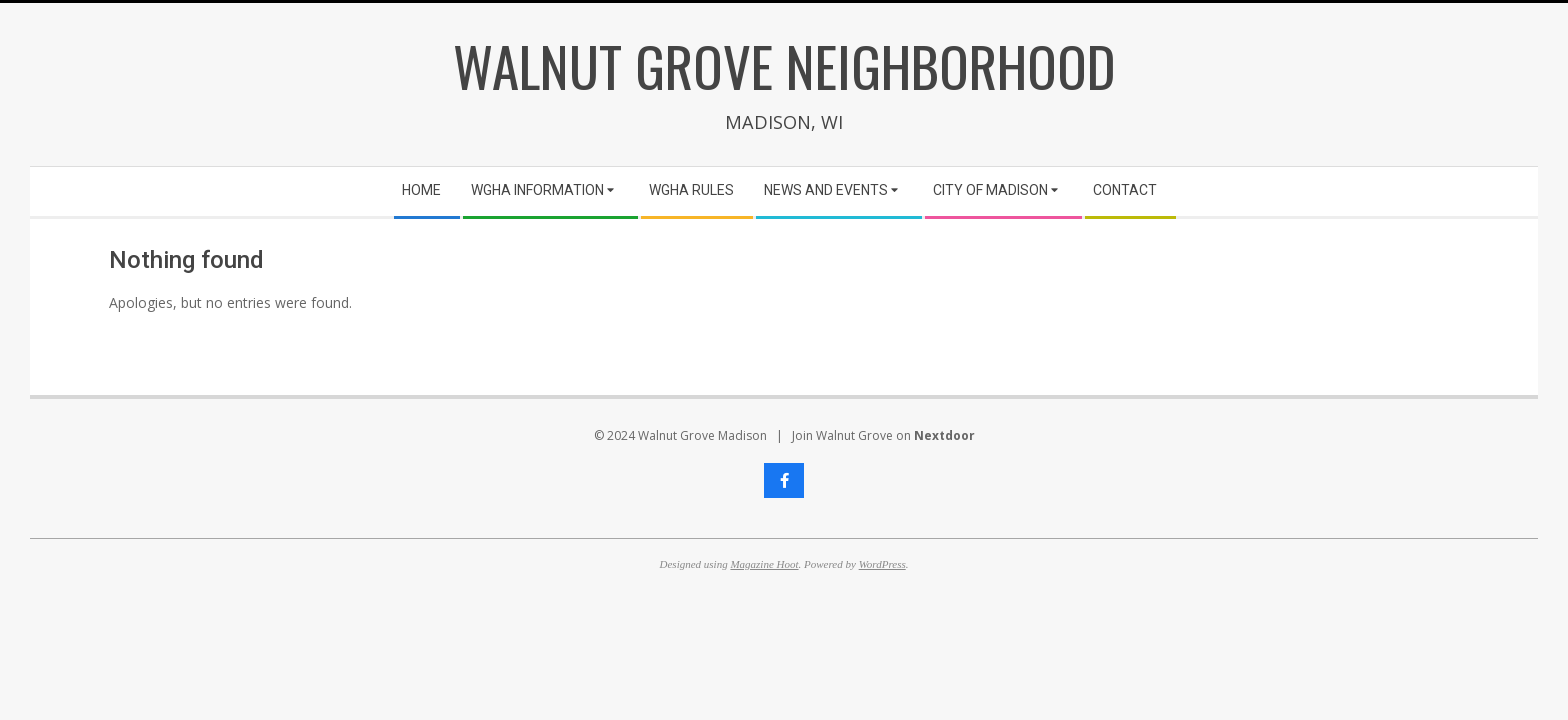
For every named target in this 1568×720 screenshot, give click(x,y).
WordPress (882, 564)
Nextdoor (944, 435)
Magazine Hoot (764, 564)
